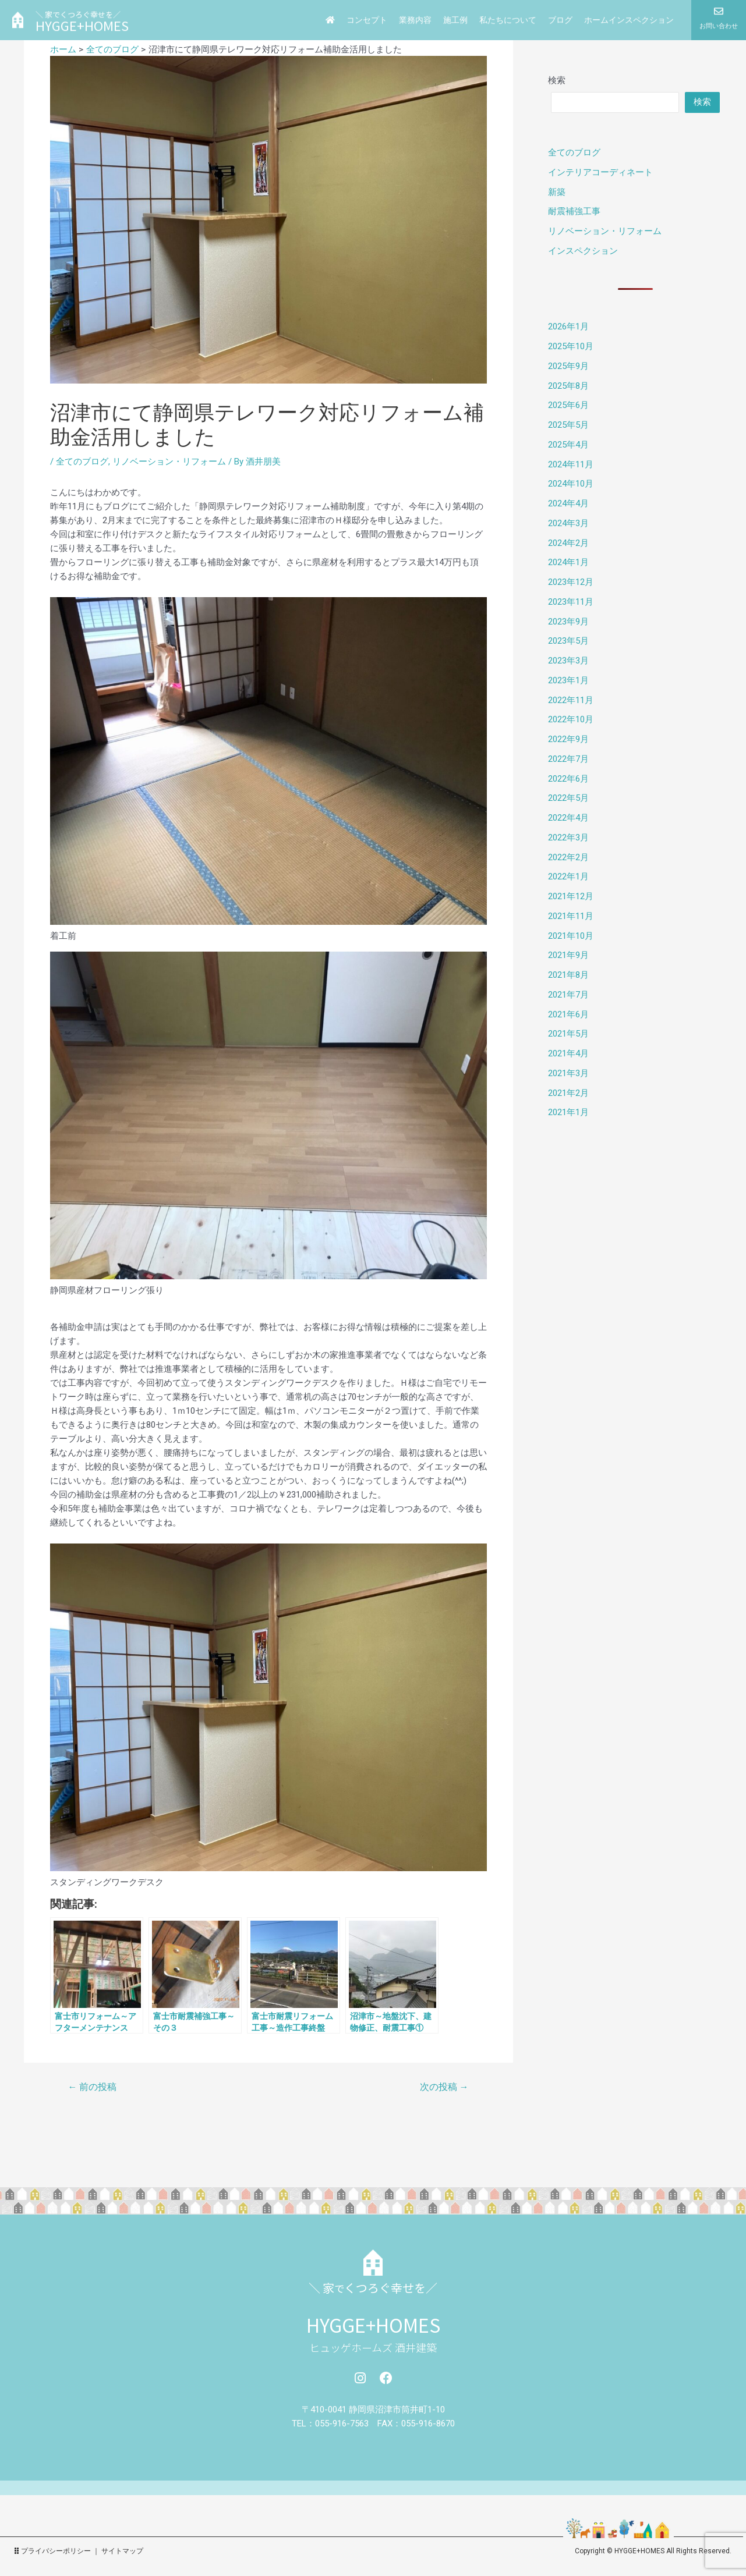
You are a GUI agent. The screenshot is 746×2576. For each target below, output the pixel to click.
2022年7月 (568, 759)
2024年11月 (570, 464)
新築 (556, 192)
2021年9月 (568, 955)
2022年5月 (568, 798)
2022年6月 (568, 778)
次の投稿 (444, 2087)
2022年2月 (568, 857)
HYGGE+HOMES (373, 2324)
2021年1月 (568, 1112)
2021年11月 (570, 916)
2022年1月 (568, 876)
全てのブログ (82, 461)
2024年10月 (570, 483)
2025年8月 (568, 386)
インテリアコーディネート (600, 172)
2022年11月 (570, 700)
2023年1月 (568, 680)
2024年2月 (568, 543)
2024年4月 (568, 503)
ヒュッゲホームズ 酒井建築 (373, 2347)
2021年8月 (568, 975)
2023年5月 (568, 641)
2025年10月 (570, 346)
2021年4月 (568, 1053)
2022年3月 (568, 837)
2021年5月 (568, 1033)
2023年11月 (570, 602)
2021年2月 (568, 1093)
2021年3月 (568, 1073)
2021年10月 (570, 936)
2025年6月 (568, 405)
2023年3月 (568, 660)
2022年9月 (568, 739)
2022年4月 (568, 817)
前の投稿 (92, 2087)
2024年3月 (568, 523)
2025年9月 (568, 366)
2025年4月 (568, 444)
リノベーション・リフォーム (169, 461)
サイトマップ (122, 2551)
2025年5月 (568, 425)
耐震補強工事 (574, 211)
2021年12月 (570, 896)
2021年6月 (568, 1014)
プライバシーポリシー (56, 2551)
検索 (556, 80)
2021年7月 (568, 994)
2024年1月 (568, 562)
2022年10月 (570, 719)
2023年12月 (570, 582)
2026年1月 (568, 326)
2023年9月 (568, 621)
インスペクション (583, 251)
